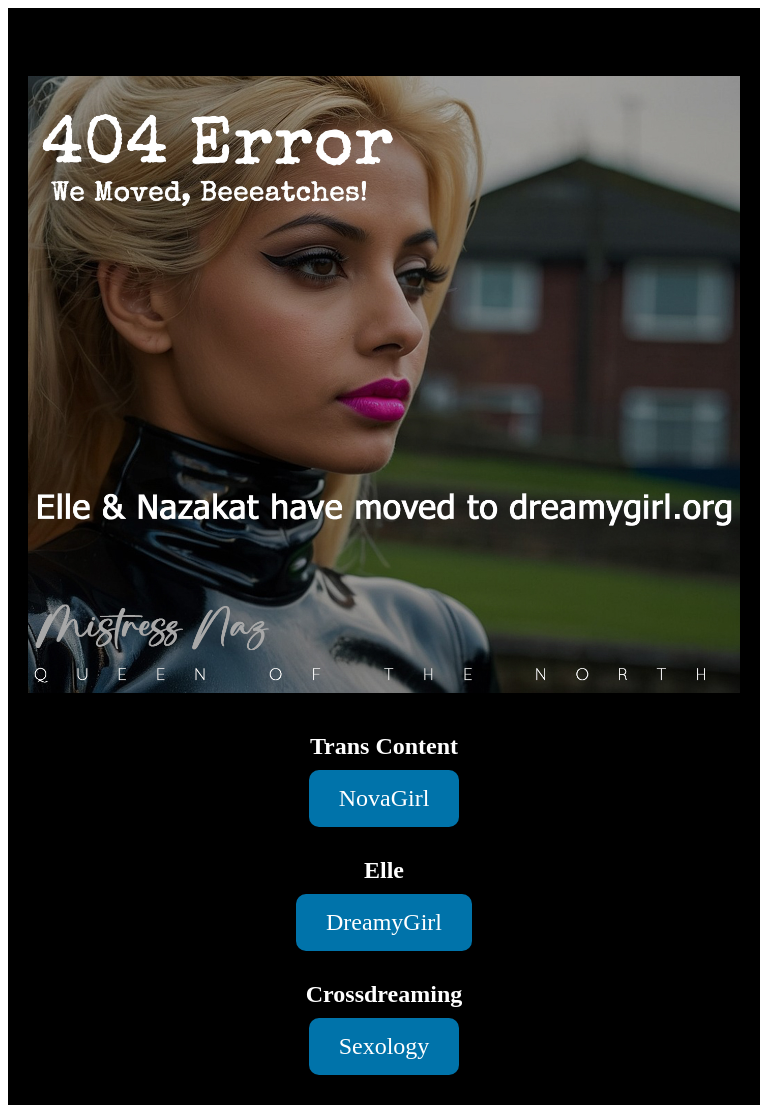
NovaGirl (384, 798)
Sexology (384, 1046)
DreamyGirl (384, 922)
